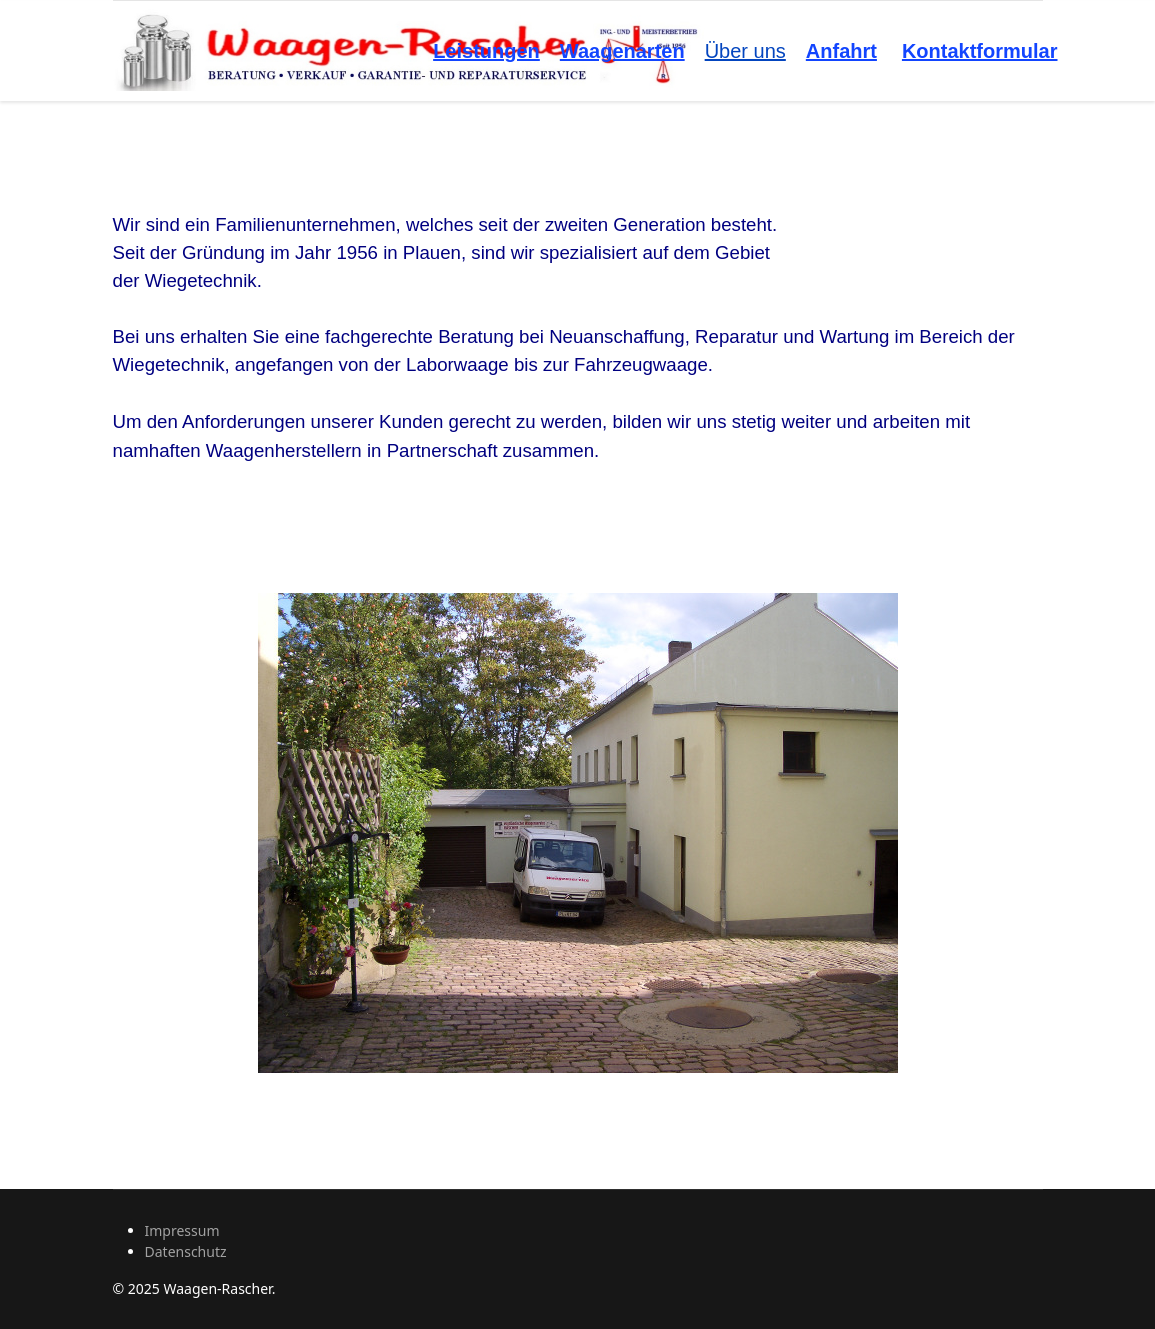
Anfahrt (841, 51)
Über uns (745, 51)
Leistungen (486, 51)
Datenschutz (186, 1251)
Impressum (182, 1230)
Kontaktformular (980, 51)
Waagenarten (622, 51)
